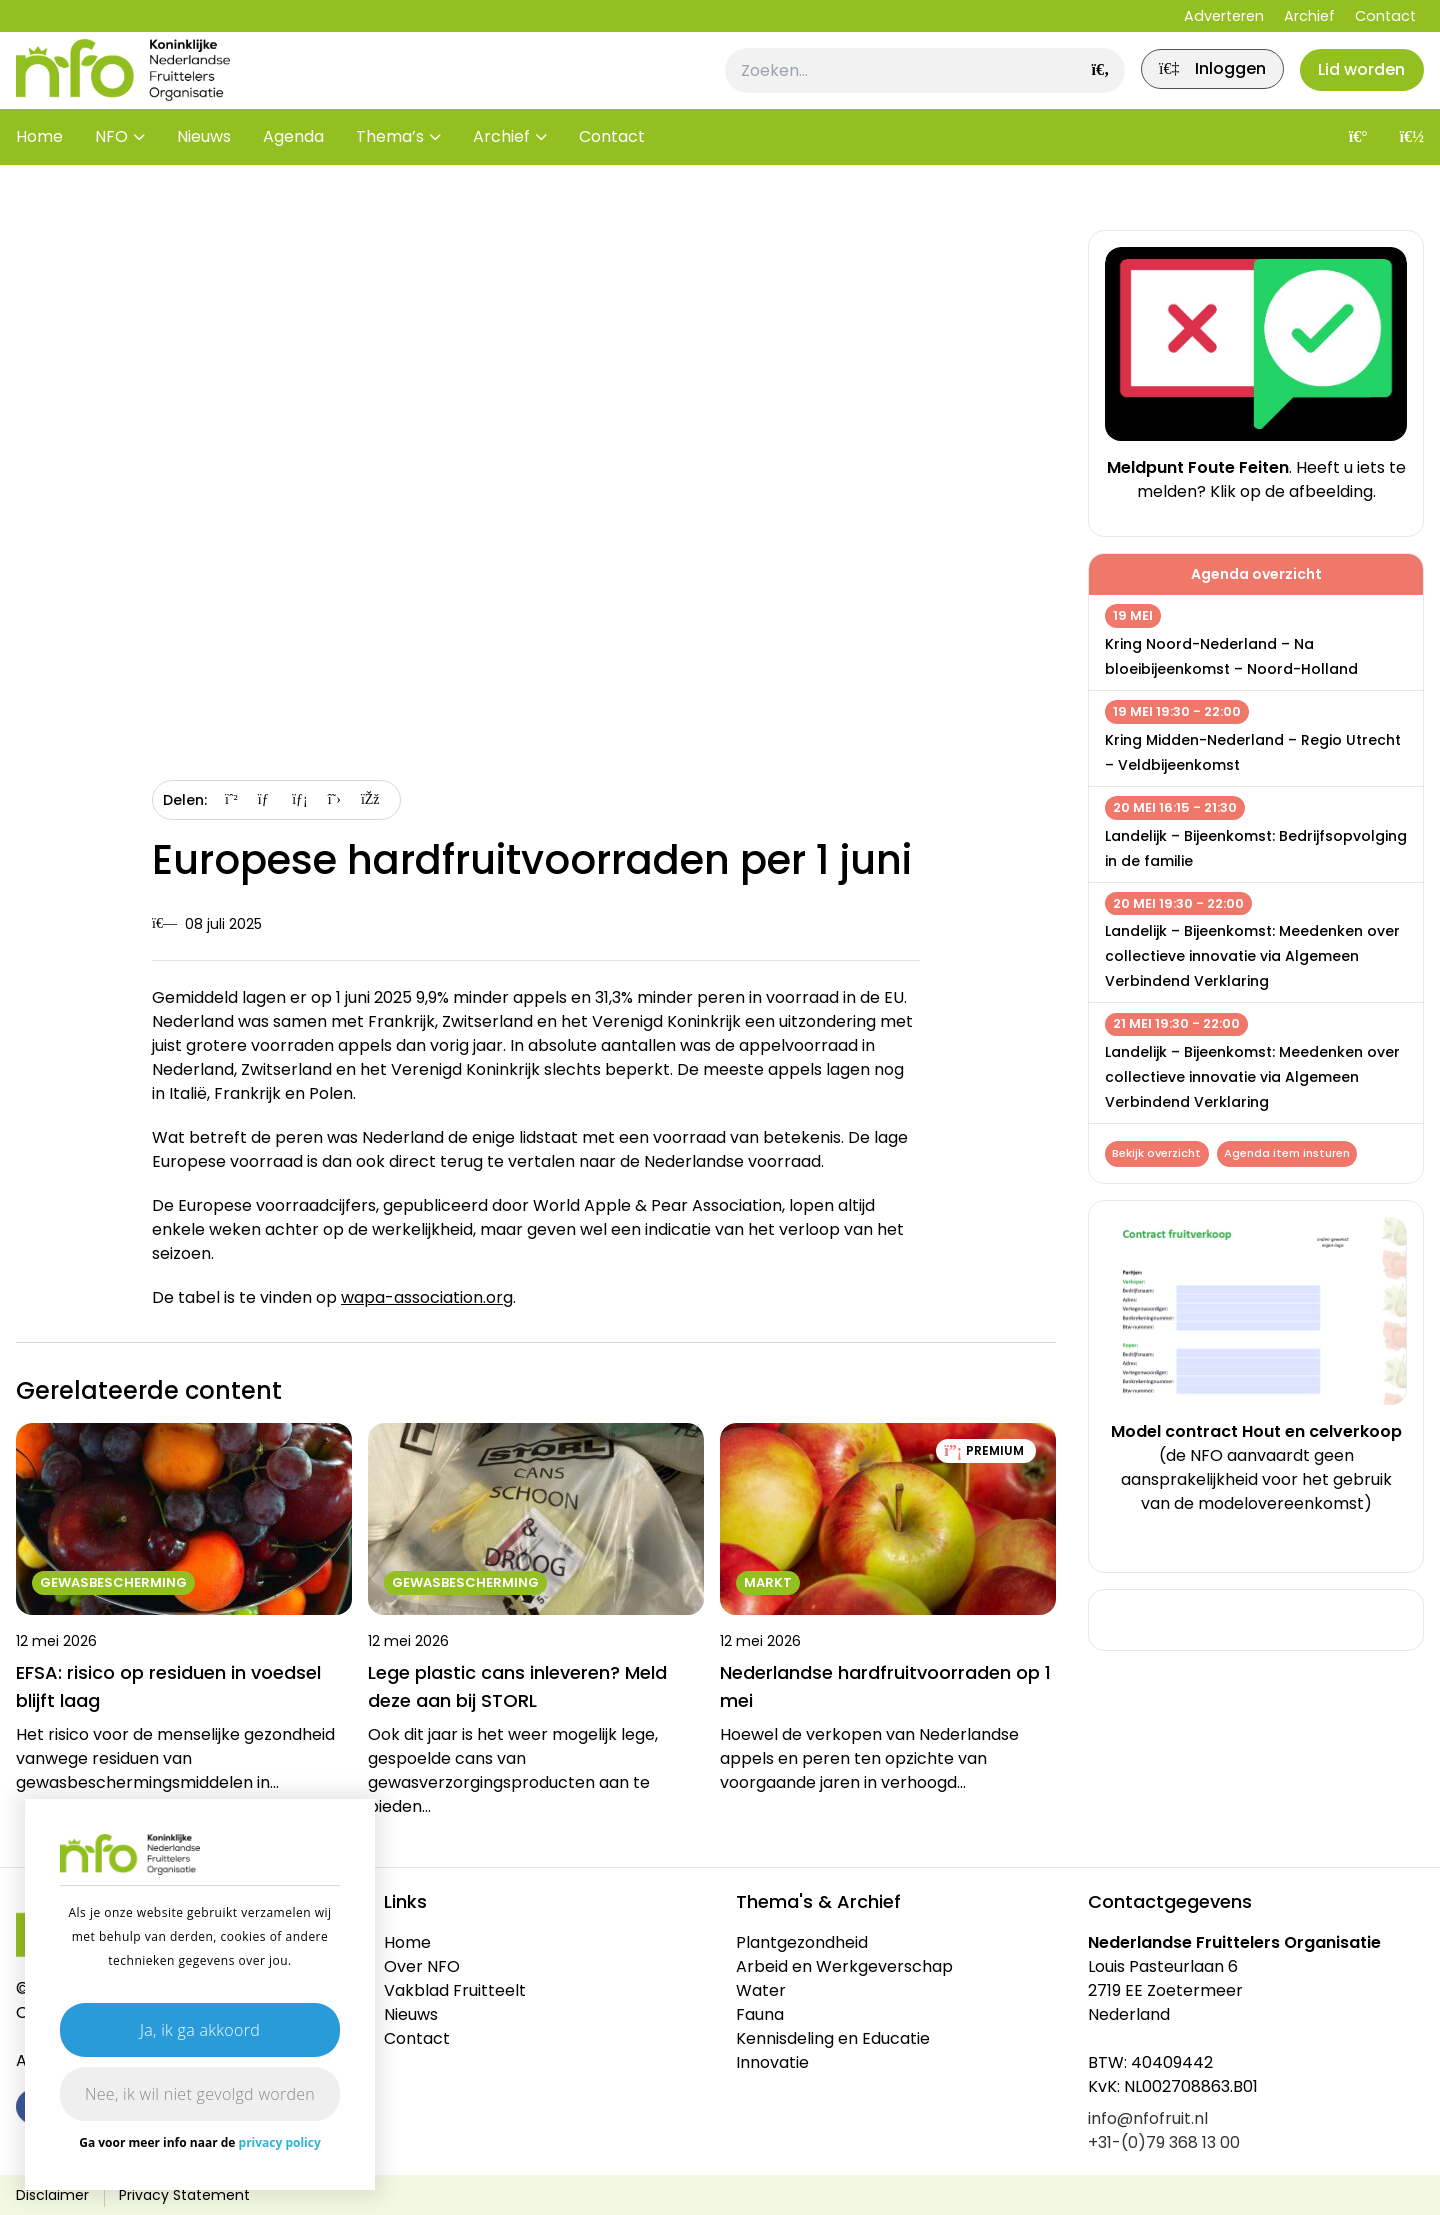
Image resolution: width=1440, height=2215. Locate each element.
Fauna (760, 2014)
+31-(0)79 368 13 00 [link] (1164, 2142)
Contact (1385, 16)
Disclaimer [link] (52, 2195)
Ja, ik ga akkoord (200, 2030)
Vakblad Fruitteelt (455, 1990)
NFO (111, 169)
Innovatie (772, 2062)
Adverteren (1224, 16)
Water (761, 1990)
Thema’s (390, 169)
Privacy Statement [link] (184, 2195)
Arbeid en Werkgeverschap (844, 1966)
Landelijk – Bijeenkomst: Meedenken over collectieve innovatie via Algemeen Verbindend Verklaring (1252, 956)
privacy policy (280, 2142)
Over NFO (422, 1966)
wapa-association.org (427, 1297)
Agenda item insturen (1295, 1155)
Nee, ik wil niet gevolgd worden (200, 2094)
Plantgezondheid (802, 1942)
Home (39, 169)
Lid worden (1354, 86)
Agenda (293, 169)
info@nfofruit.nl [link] (1148, 2118)
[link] (1189, 87)
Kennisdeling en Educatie (833, 2038)
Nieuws (204, 169)
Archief (1309, 16)
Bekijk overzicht (1159, 1155)
